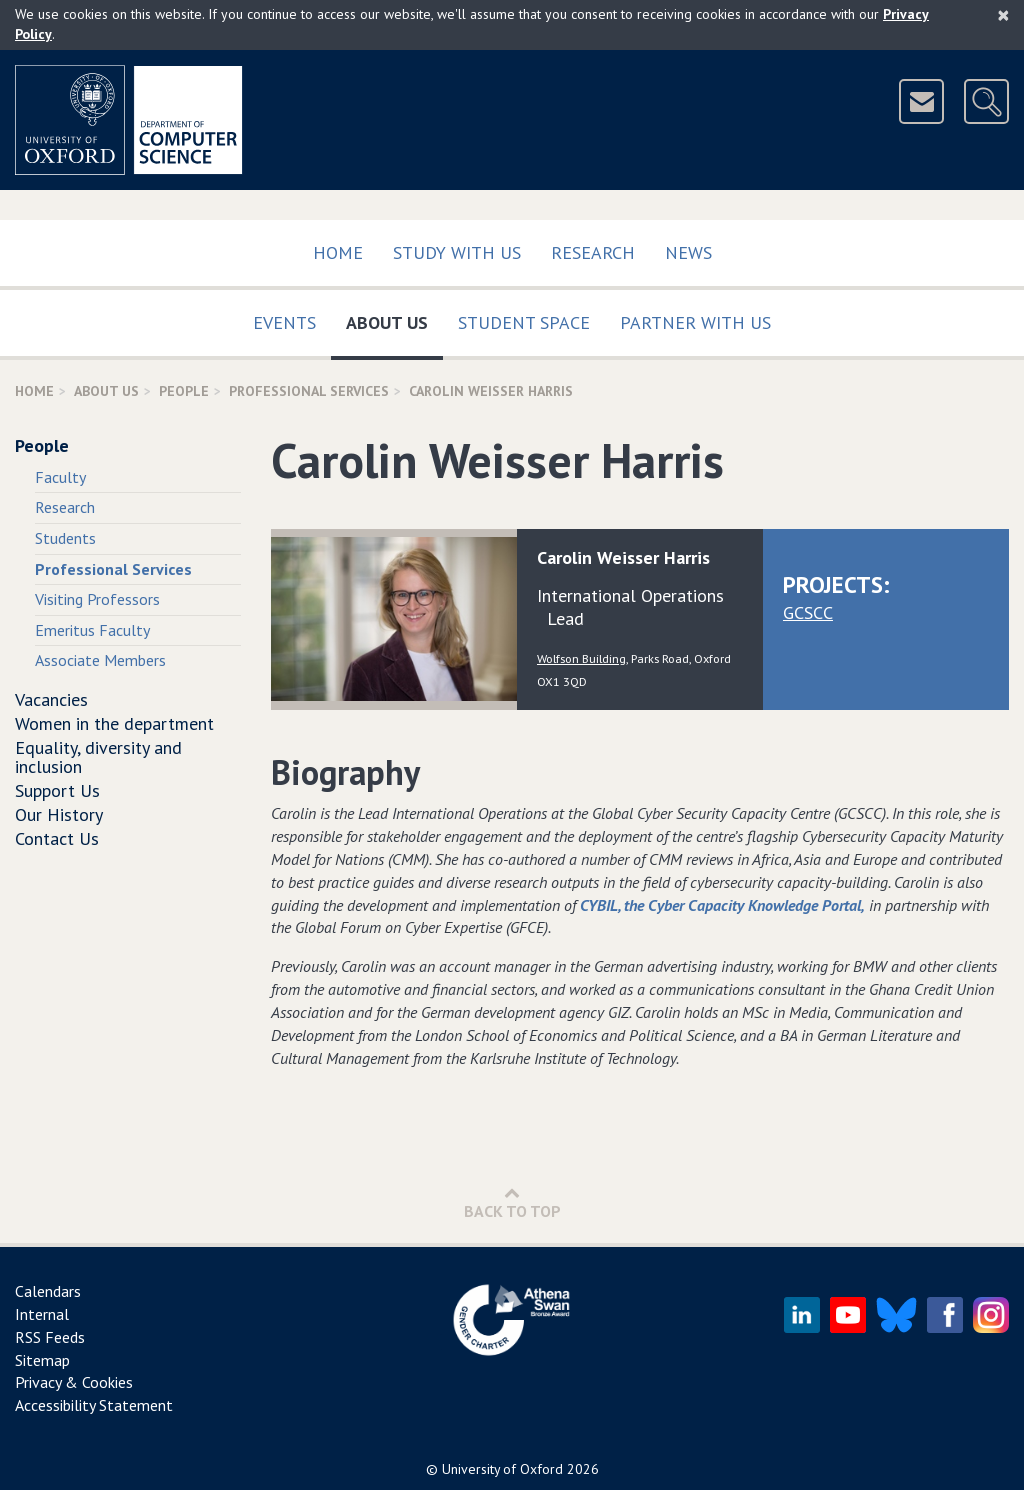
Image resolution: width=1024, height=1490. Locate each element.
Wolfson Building (581, 658)
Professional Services (309, 391)
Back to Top (512, 1202)
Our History (59, 814)
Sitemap (42, 1360)
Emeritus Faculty (92, 630)
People (184, 391)
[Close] (1003, 15)
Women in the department (114, 723)
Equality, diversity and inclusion (98, 757)
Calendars (48, 1291)
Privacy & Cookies (74, 1382)
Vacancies (51, 699)
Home (338, 252)
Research (593, 252)
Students (65, 538)
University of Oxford (502, 1469)
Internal (42, 1314)
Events (284, 322)
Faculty (60, 477)
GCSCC (808, 612)
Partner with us (695, 322)
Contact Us (57, 838)
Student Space (524, 322)
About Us (394, 318)
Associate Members (100, 660)
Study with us (457, 252)
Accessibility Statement (94, 1405)
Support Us (57, 790)
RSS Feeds (50, 1337)
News (688, 252)
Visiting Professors (97, 599)
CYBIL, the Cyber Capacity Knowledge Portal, (722, 905)
